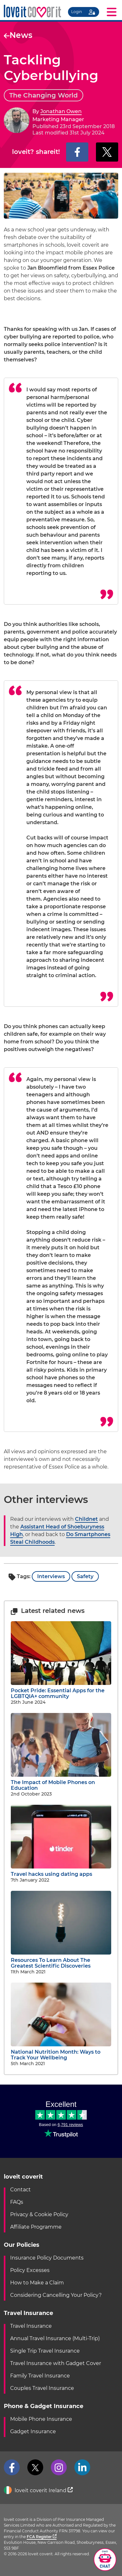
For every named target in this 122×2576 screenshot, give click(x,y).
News (18, 35)
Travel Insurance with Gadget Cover (55, 2363)
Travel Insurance (31, 2326)
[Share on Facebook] (77, 152)
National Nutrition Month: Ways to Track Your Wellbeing (61, 2052)
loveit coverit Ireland (38, 2490)
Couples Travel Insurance (42, 2388)
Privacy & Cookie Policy (39, 2214)
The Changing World (43, 95)
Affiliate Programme (36, 2227)
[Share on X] (107, 152)
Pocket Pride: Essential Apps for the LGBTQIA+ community (61, 1690)
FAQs (16, 2202)
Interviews (51, 1576)
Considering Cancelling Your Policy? (56, 2295)
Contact (20, 2190)
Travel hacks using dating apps (61, 1871)
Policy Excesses (30, 2270)
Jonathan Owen (61, 111)
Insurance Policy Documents (47, 2258)
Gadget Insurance (33, 2431)
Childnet (86, 1519)
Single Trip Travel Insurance (45, 2351)
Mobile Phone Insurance (41, 2419)
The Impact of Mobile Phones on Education (61, 1782)
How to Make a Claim (37, 2283)
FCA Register (42, 2536)
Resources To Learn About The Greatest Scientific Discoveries (61, 1960)
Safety (85, 1576)
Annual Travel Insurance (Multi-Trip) (55, 2338)
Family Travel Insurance (40, 2376)
